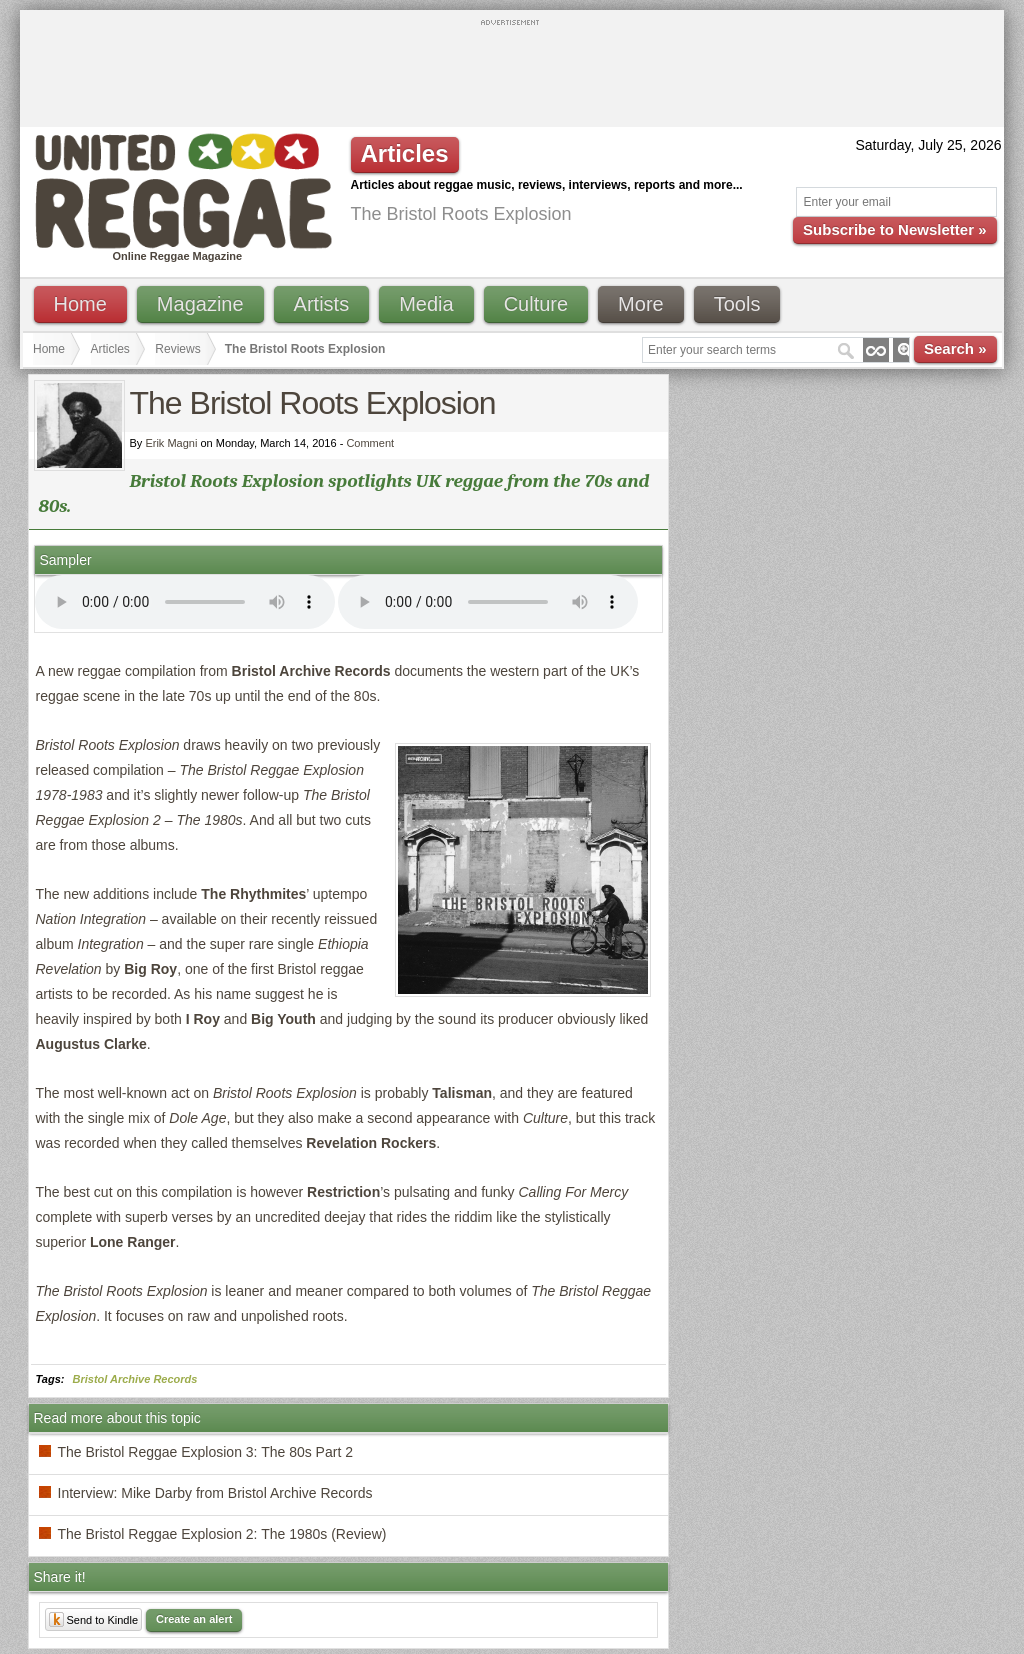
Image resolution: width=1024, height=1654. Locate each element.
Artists (322, 304)
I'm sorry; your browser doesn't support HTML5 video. (185, 602)
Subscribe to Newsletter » (894, 229)
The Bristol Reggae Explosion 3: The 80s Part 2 (205, 1452)
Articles (110, 349)
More (641, 304)
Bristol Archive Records (135, 1379)
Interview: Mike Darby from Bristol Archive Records (215, 1493)
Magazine (200, 304)
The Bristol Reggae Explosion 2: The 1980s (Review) (222, 1534)
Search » (955, 348)
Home (80, 304)
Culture (536, 304)
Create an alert (194, 1619)
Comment (370, 443)
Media (426, 304)
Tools (737, 304)
